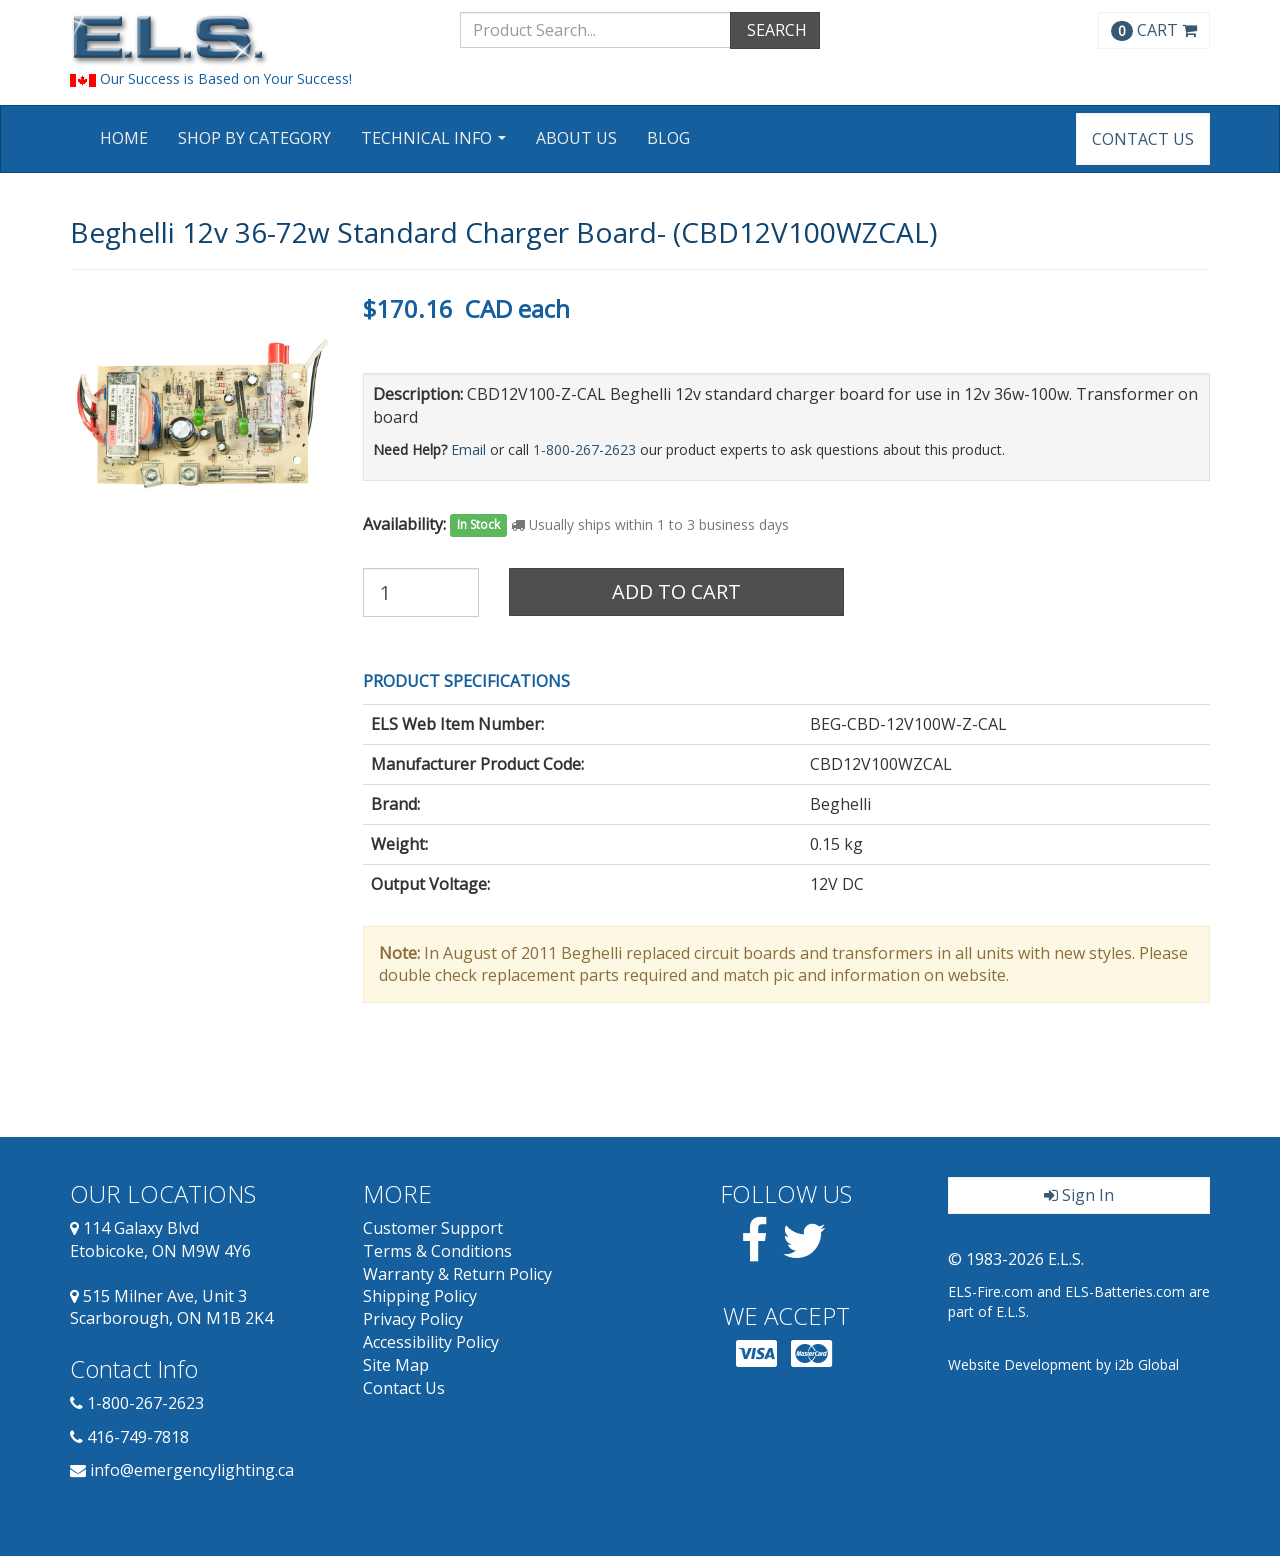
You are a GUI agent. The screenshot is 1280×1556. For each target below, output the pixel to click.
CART (1154, 30)
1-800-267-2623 (584, 449)
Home (124, 138)
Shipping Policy (420, 1296)
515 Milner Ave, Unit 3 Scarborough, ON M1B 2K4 (171, 1307)
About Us (576, 138)
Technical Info (436, 144)
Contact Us (1143, 139)
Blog (668, 138)
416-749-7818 (138, 1437)
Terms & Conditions (437, 1251)
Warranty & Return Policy (457, 1274)
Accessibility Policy (431, 1342)
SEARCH (775, 30)
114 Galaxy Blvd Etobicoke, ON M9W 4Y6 (160, 1239)
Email (468, 449)
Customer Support (433, 1228)
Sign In (1079, 1195)
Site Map (396, 1365)
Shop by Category (254, 138)
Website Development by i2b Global (1063, 1364)
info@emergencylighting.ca (192, 1470)
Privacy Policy (413, 1319)
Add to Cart (676, 591)
